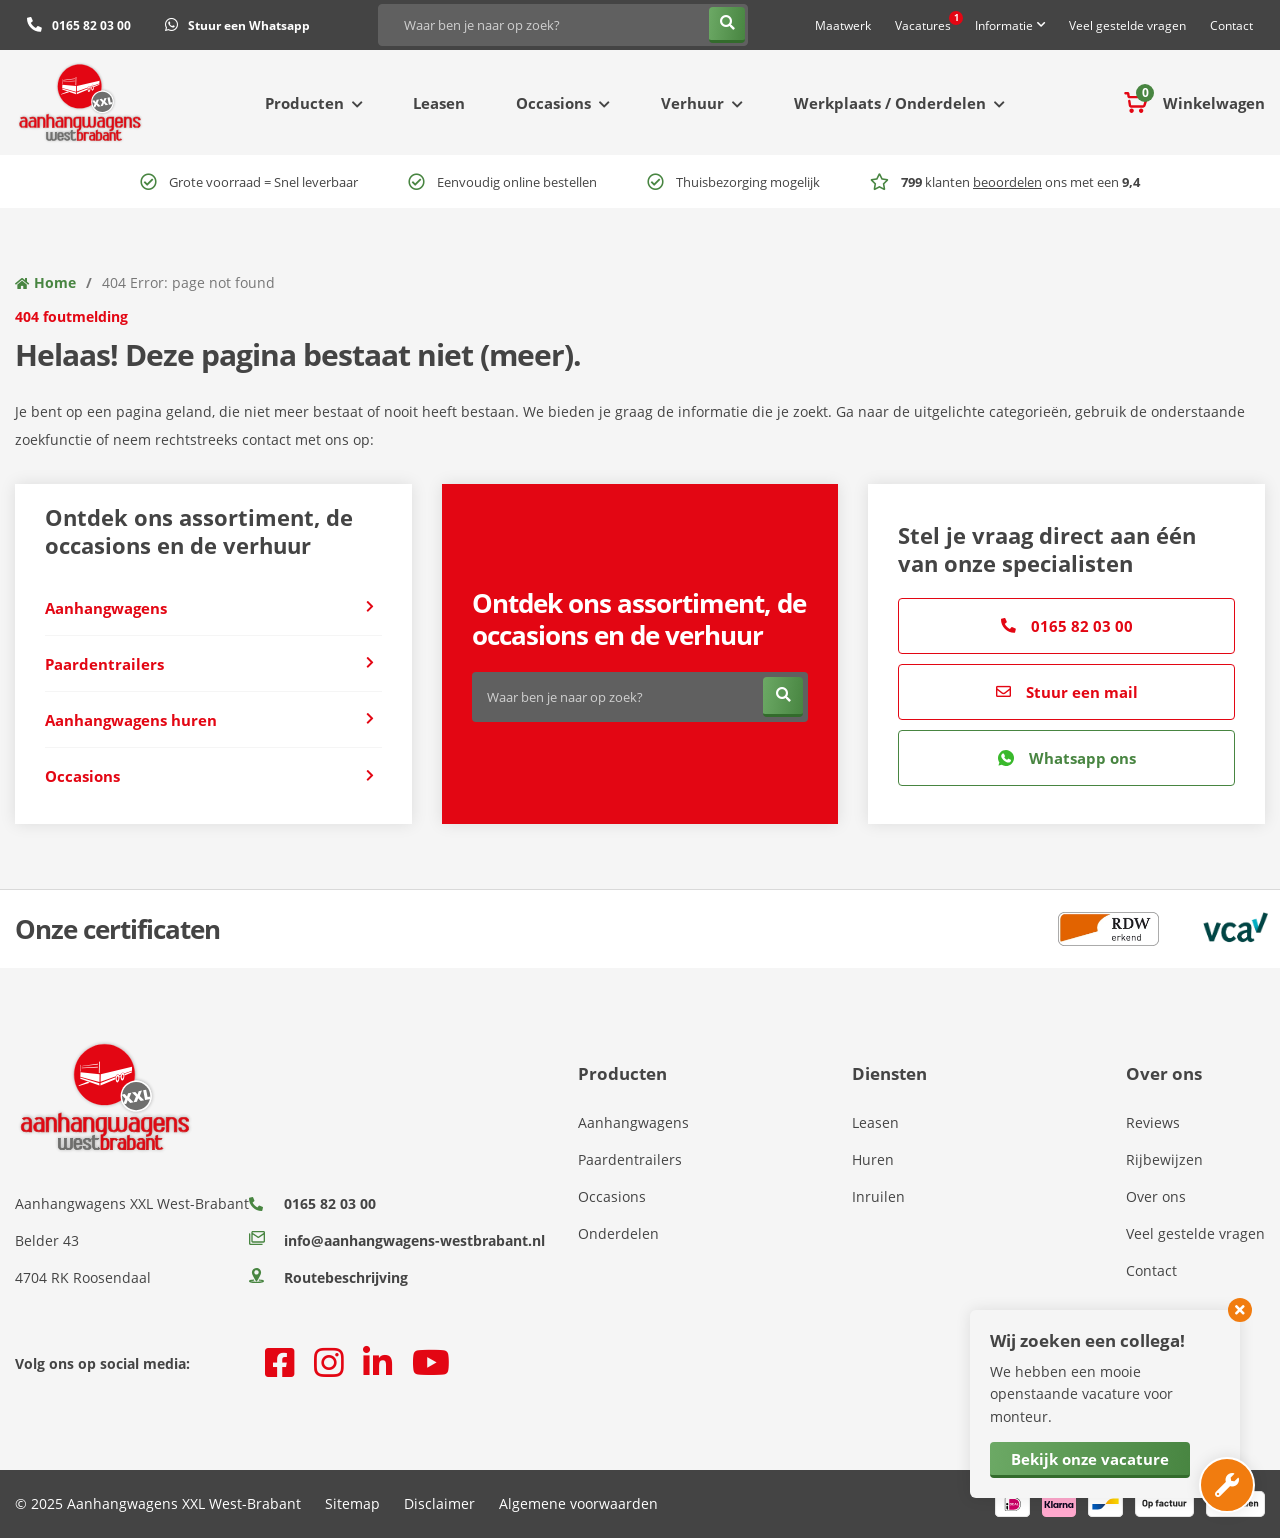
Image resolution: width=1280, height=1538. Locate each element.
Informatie (1004, 25)
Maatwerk (843, 25)
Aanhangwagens (633, 1122)
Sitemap (352, 1503)
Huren (873, 1159)
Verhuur (692, 103)
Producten (304, 103)
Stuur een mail (1067, 692)
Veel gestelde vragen (1127, 25)
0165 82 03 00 (1067, 626)
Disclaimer (439, 1503)
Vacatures (929, 22)
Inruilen (878, 1196)
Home (55, 282)
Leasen (439, 103)
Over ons (1156, 1196)
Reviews (1153, 1122)
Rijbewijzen (1164, 1159)
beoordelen (1007, 182)
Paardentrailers (630, 1159)
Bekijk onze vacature (1090, 1459)
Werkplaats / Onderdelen (890, 103)
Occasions (553, 103)
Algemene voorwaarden (578, 1503)
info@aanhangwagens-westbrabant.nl (397, 1240)
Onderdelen (618, 1233)
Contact (1231, 25)
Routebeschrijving (328, 1277)
